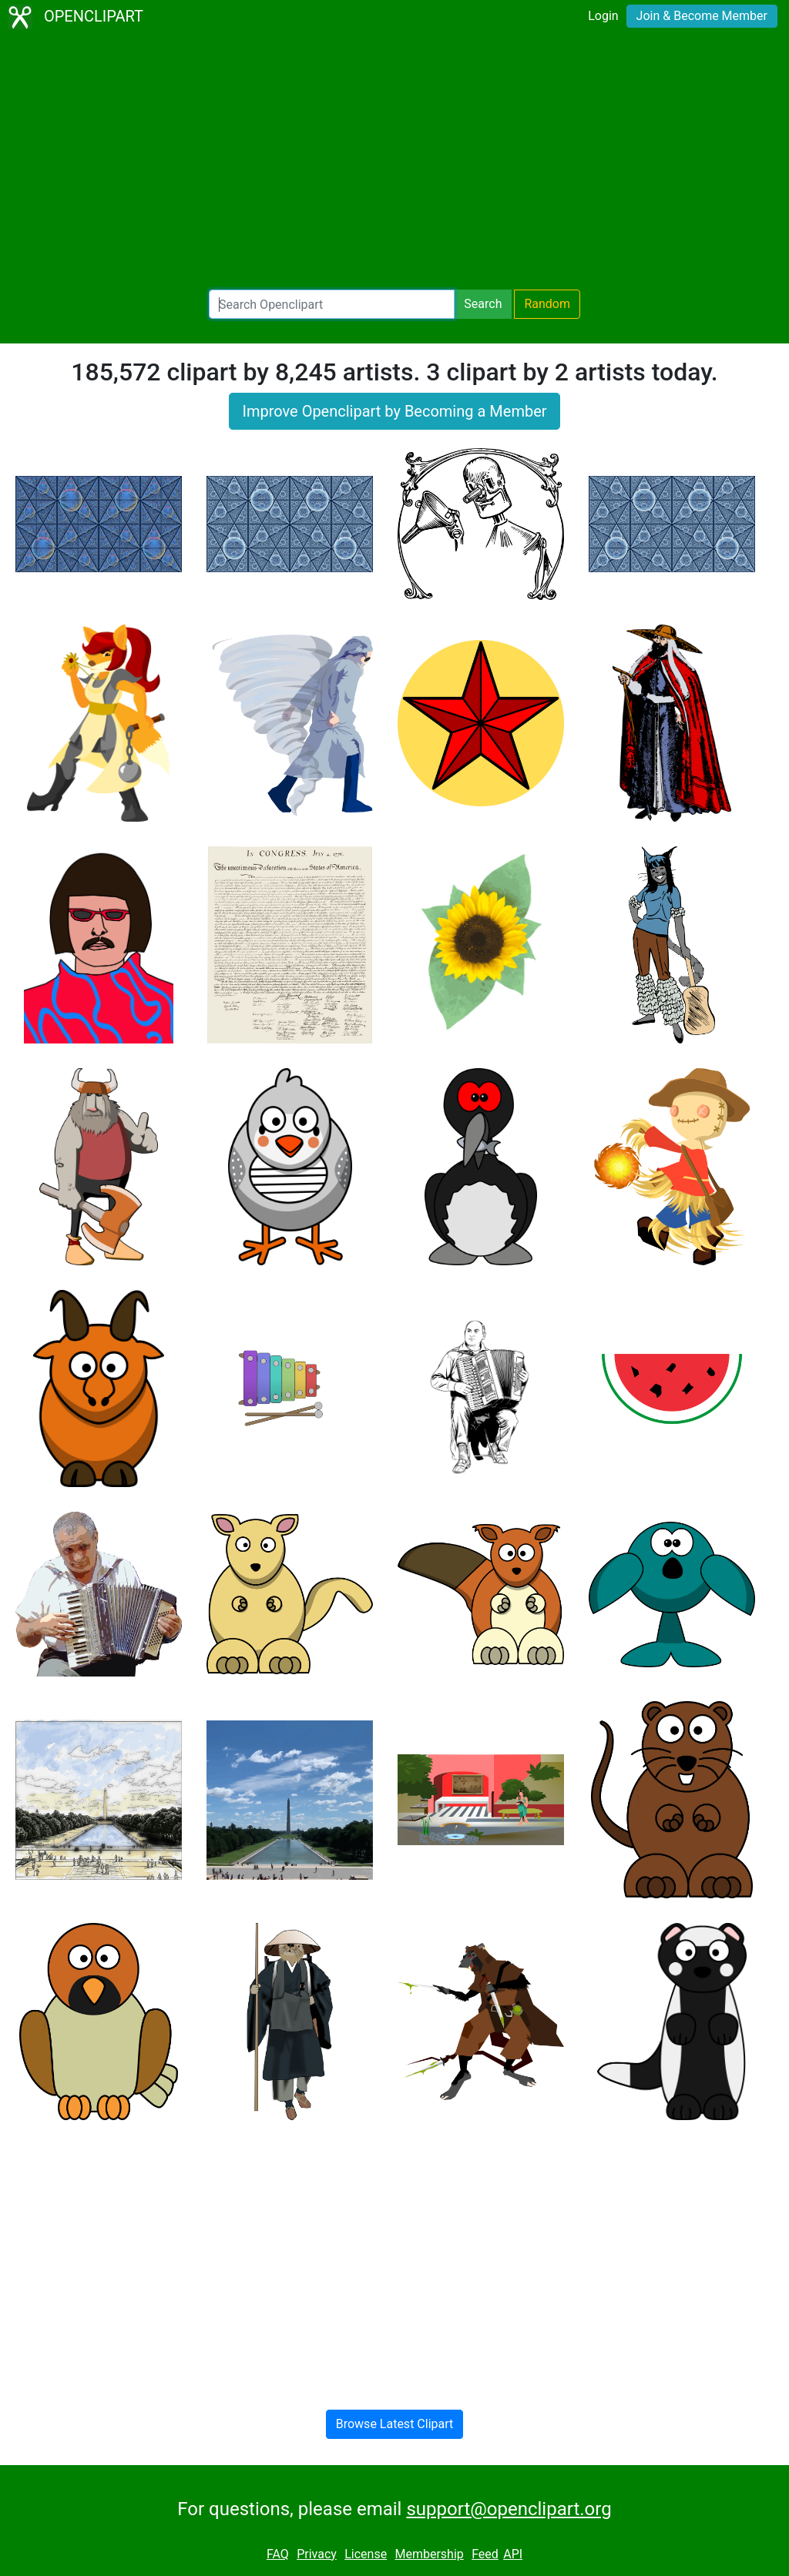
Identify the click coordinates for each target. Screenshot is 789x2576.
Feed (485, 2554)
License (365, 2554)
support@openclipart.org (508, 2509)
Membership (428, 2554)
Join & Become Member (701, 15)
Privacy (317, 2554)
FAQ (278, 2554)
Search (483, 303)
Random (547, 303)
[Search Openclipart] (332, 304)
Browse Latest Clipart (395, 2424)
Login (603, 15)
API (512, 2554)
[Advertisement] (394, 162)
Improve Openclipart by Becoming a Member (394, 411)
